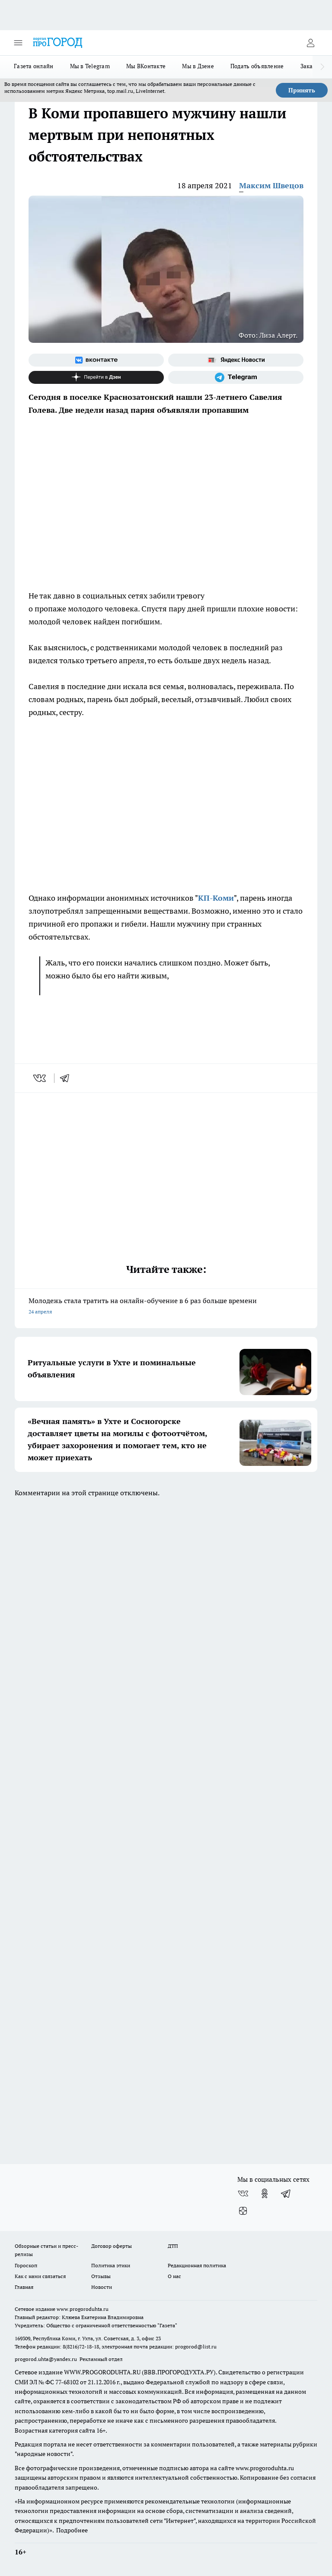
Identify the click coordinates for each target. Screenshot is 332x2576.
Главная (24, 2287)
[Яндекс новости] (235, 360)
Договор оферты (111, 2246)
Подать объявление (257, 66)
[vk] (40, 1078)
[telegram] (67, 1078)
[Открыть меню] (18, 42)
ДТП (173, 2246)
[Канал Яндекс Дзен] (96, 377)
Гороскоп (26, 2265)
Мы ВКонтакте (146, 66)
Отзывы (101, 2276)
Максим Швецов (271, 185)
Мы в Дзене (198, 66)
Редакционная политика (197, 2265)
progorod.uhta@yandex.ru (46, 2359)
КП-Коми (216, 898)
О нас (174, 2276)
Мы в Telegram (90, 66)
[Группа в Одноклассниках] (264, 2193)
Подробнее (72, 2530)
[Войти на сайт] (310, 42)
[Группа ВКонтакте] (96, 360)
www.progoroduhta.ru (83, 2309)
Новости (101, 2287)
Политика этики (110, 2265)
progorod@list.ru (196, 2346)
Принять (301, 90)
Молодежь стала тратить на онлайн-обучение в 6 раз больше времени (166, 1306)
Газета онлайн (34, 66)
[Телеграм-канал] (235, 377)
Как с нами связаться (40, 2276)
